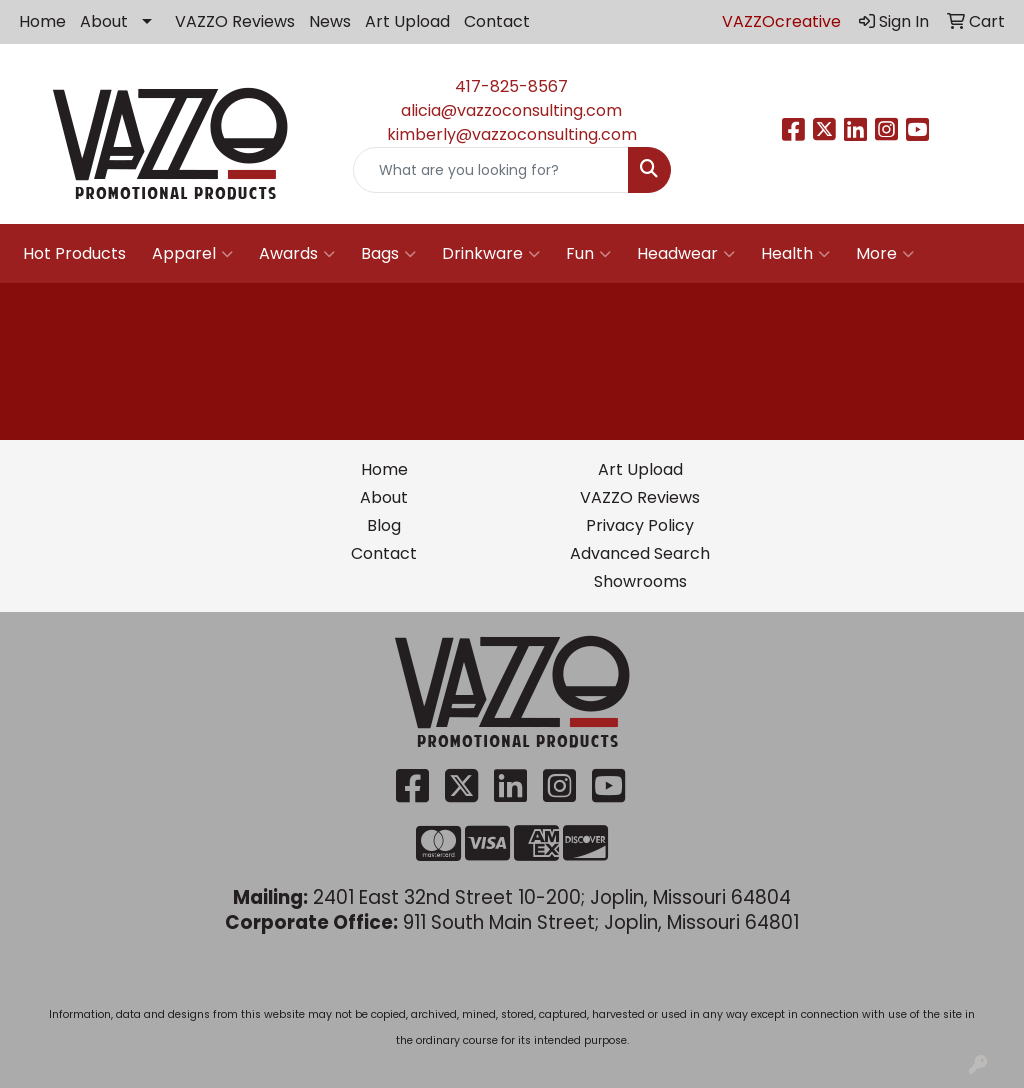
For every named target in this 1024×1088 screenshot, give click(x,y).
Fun (588, 254)
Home (42, 21)
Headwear (686, 254)
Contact (497, 21)
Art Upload (407, 21)
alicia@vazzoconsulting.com (511, 110)
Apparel (192, 254)
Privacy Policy (640, 525)
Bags (388, 254)
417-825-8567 (511, 86)
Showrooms (640, 581)
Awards (297, 254)
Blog (384, 525)
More (885, 254)
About (104, 21)
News (330, 21)
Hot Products (74, 253)
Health (795, 254)
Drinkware (491, 254)
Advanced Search (640, 553)
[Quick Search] (490, 170)
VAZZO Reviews (235, 21)
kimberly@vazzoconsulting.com (512, 134)
